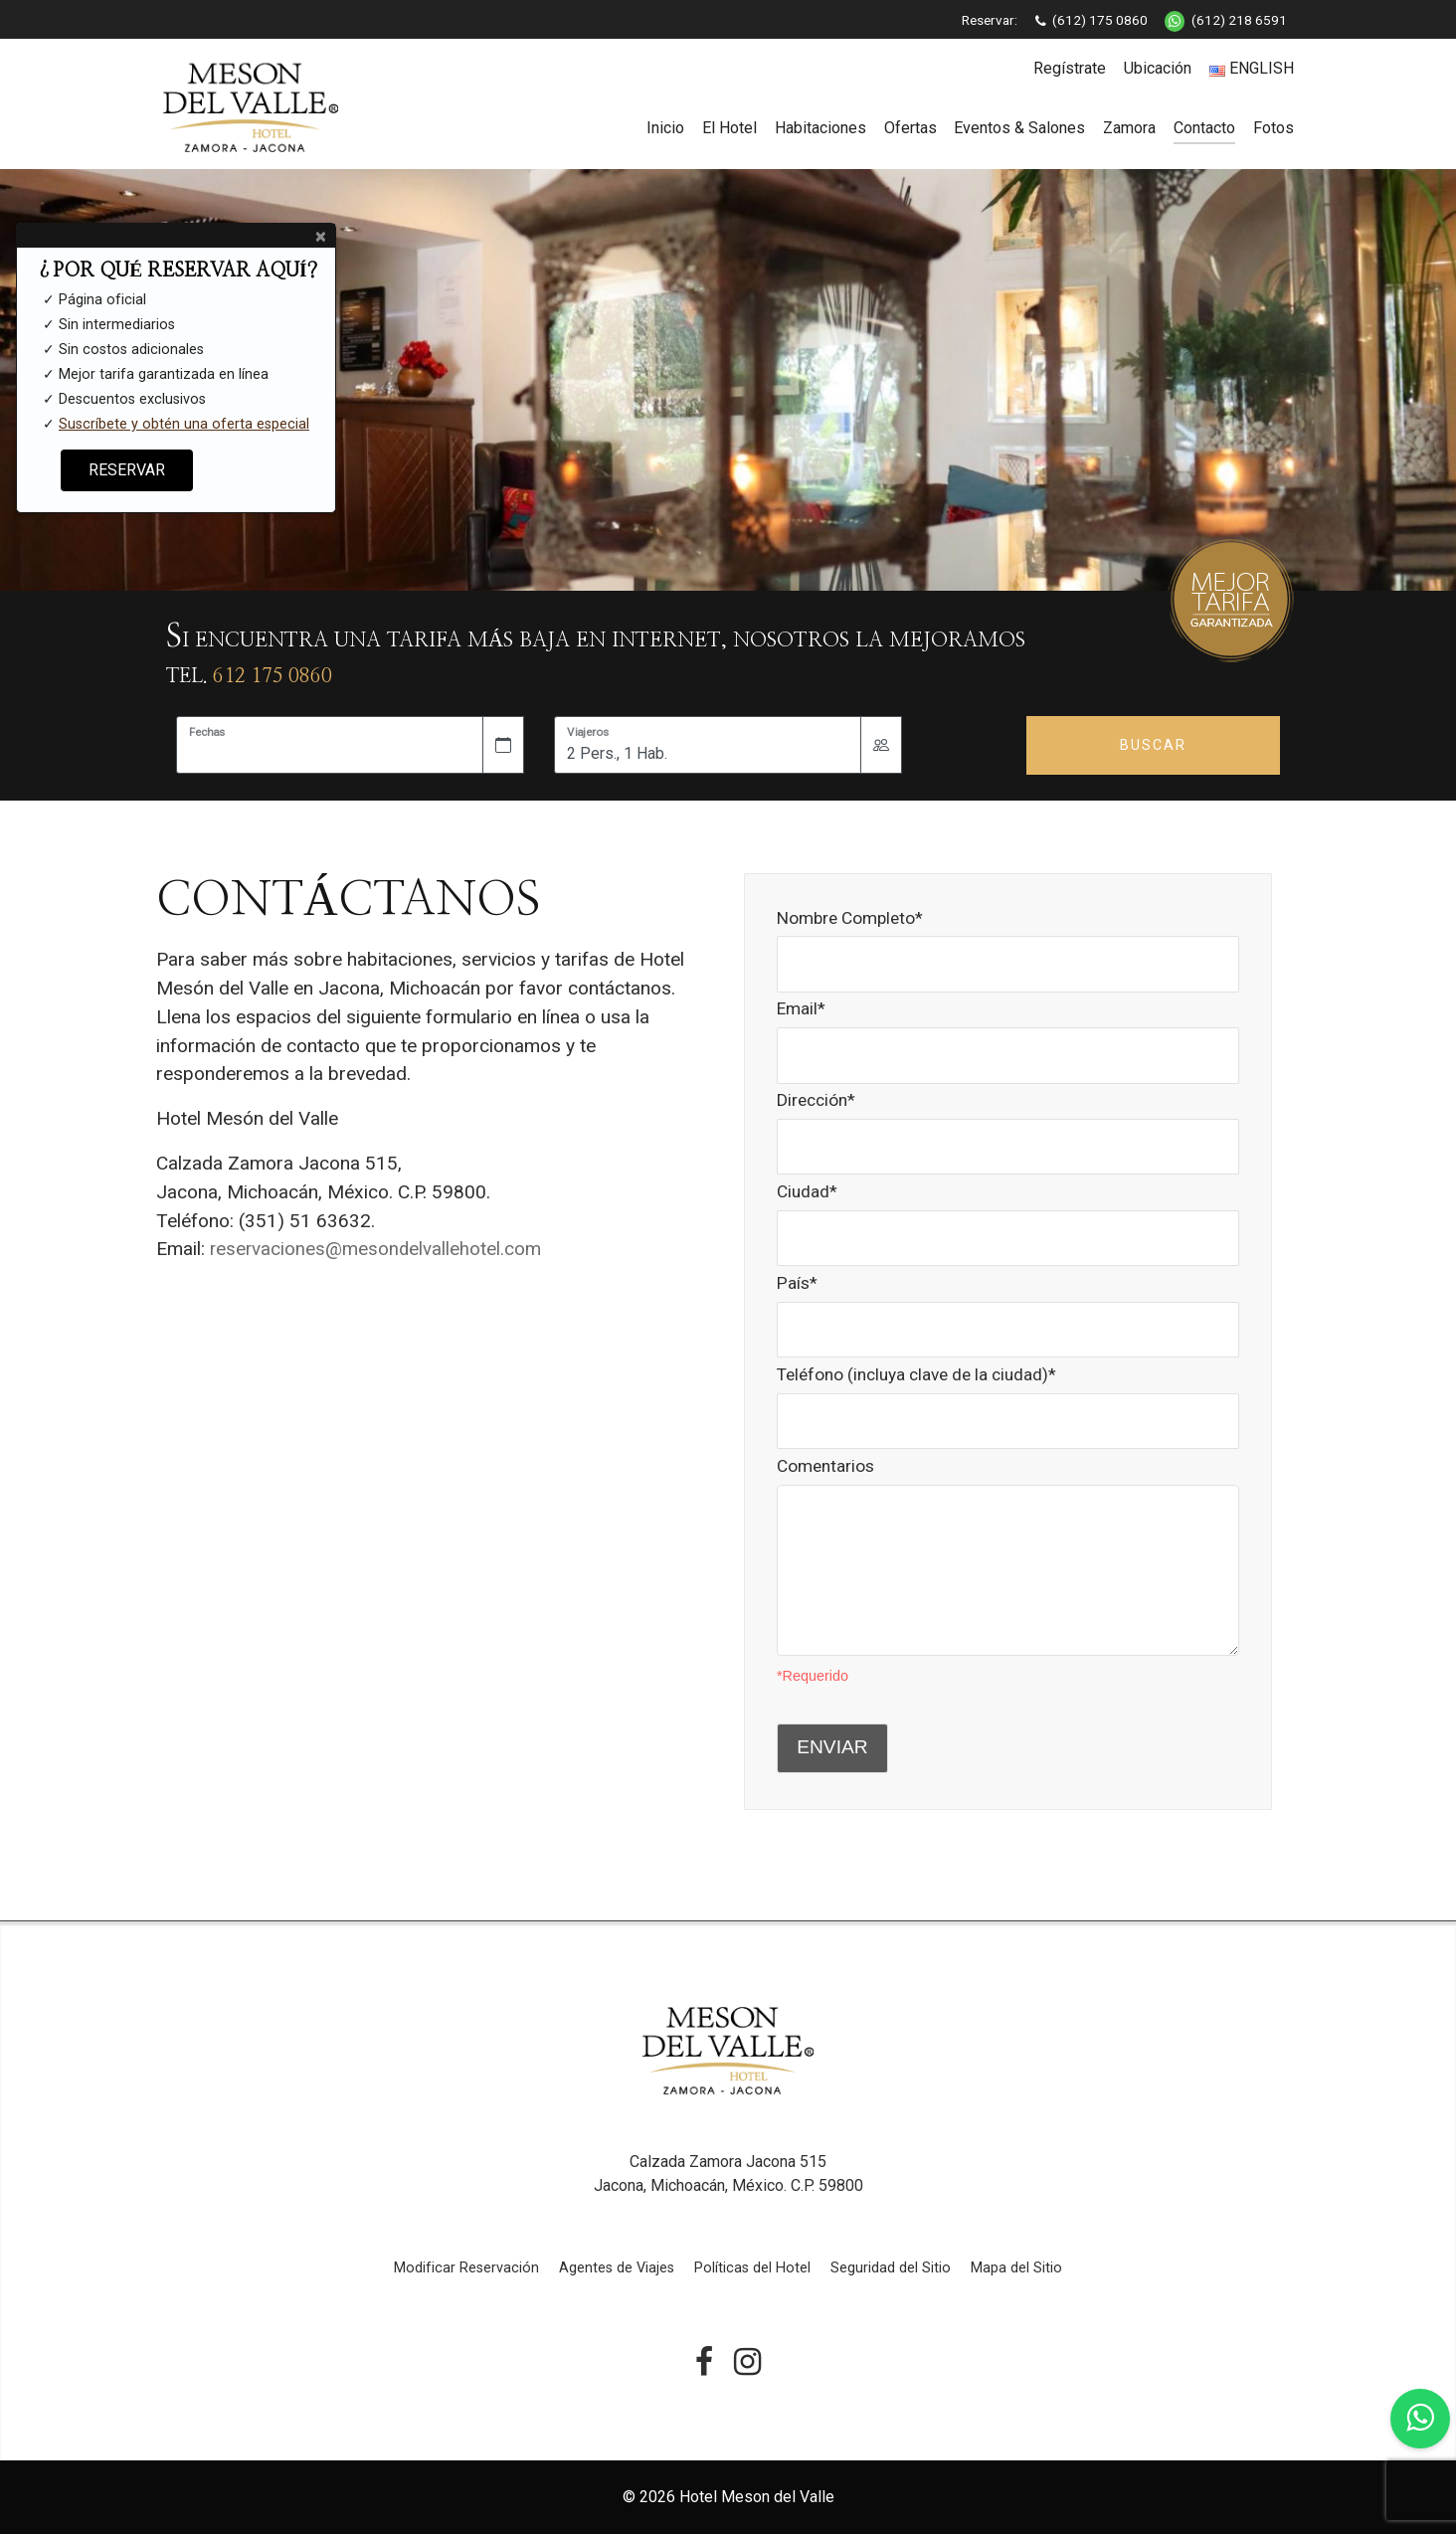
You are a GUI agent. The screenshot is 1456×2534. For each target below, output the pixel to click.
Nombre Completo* (1008, 940)
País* (1008, 1305)
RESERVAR (127, 469)
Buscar (1153, 745)
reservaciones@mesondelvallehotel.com (377, 1248)
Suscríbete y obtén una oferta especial (184, 424)
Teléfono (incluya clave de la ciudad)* (1008, 1396)
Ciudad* (1008, 1213)
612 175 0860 (272, 676)
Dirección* (1008, 1122)
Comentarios (1008, 1517)
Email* (1008, 1030)
